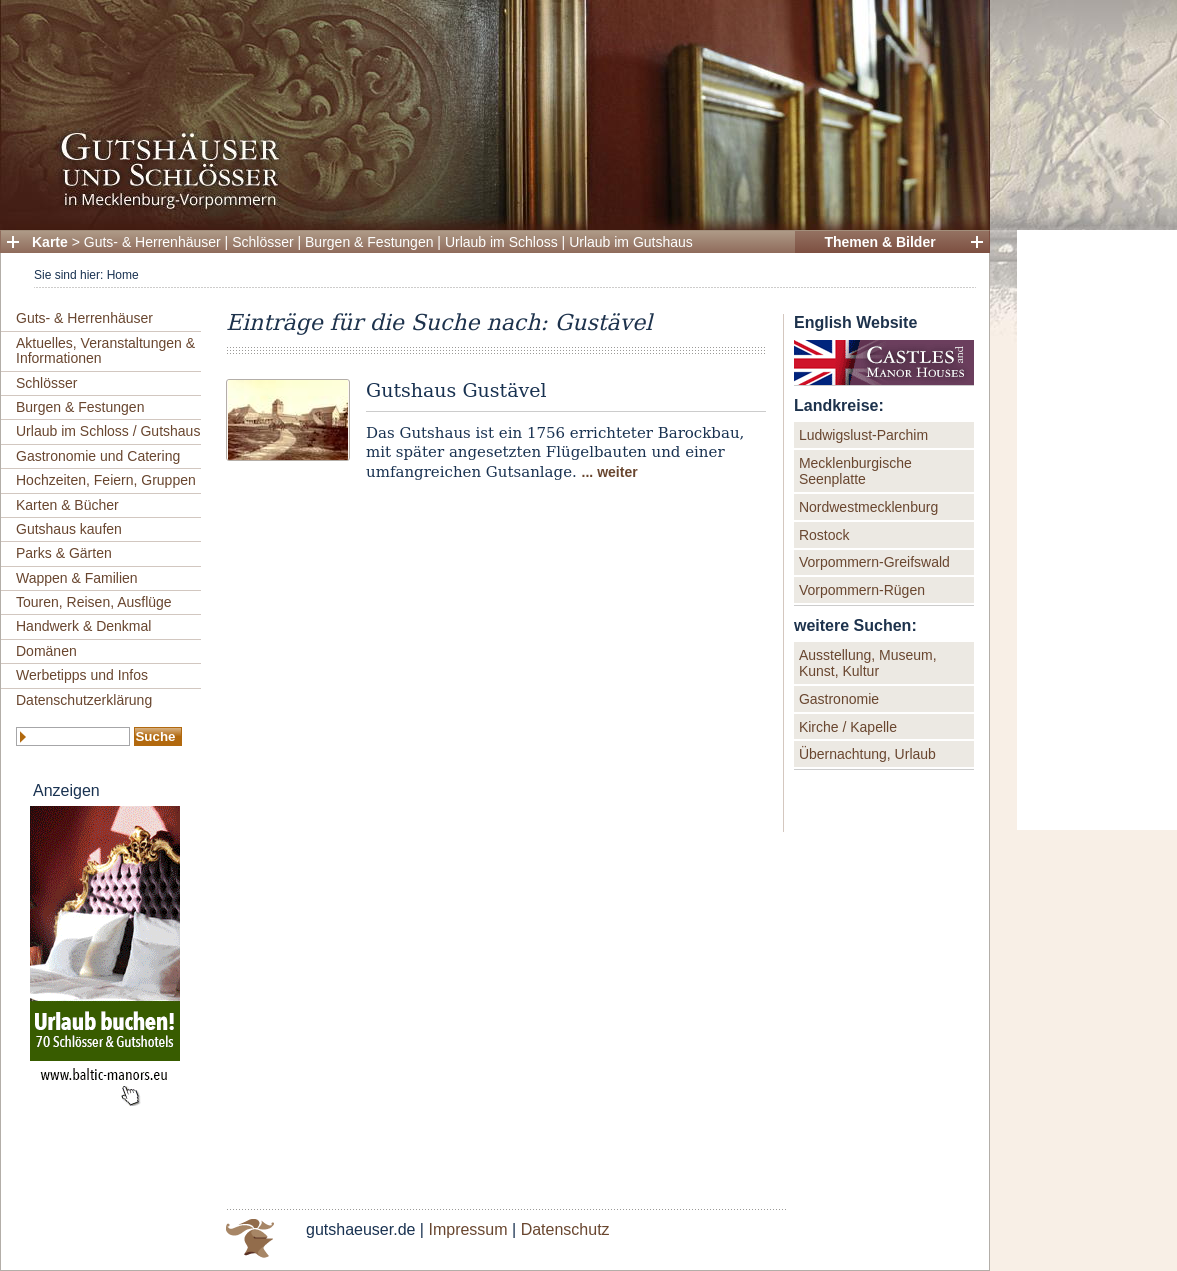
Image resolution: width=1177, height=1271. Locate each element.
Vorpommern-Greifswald (874, 562)
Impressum (467, 1229)
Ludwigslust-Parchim (863, 435)
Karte (50, 242)
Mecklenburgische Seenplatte (855, 471)
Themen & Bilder (879, 242)
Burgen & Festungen (369, 242)
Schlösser (262, 242)
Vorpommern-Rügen (862, 590)
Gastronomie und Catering (98, 456)
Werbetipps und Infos (82, 675)
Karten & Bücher (67, 505)
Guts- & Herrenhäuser (152, 242)
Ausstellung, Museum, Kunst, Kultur (868, 663)
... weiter (610, 472)
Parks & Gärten (64, 553)
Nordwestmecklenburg (868, 507)
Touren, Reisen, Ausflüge (94, 602)
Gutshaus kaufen (69, 529)
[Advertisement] (1097, 530)
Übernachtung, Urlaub (867, 754)
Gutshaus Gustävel (456, 390)
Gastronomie (839, 699)
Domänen (46, 651)
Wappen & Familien (77, 578)
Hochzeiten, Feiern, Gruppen (106, 480)
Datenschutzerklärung (84, 700)
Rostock (824, 535)
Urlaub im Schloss (501, 242)
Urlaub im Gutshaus (631, 242)
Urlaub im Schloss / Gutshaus (108, 431)
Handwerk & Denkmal (83, 626)
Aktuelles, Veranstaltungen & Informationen (105, 350)
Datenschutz (565, 1229)
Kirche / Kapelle (848, 727)
